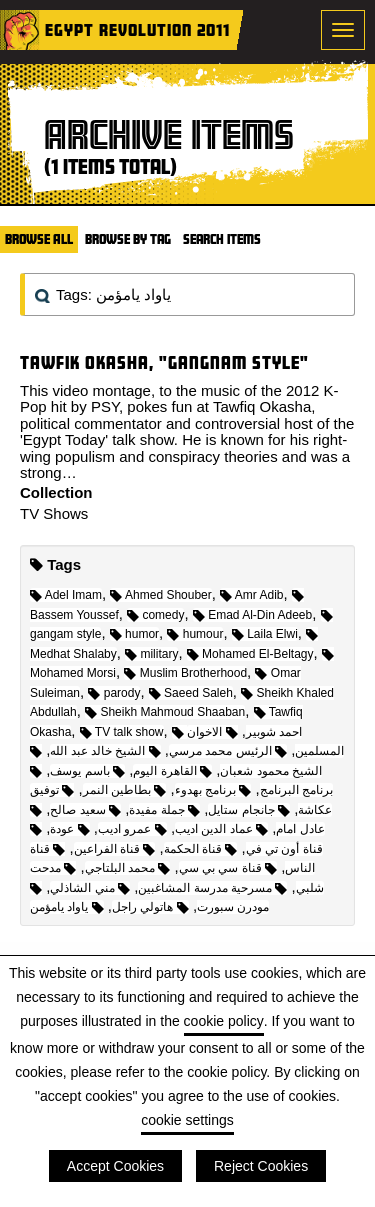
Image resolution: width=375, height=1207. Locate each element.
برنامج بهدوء (213, 790)
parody (114, 693)
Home (20, 30)
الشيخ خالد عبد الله (105, 751)
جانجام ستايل (249, 810)
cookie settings (187, 1120)
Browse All (39, 239)
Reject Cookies (261, 1166)
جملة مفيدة (164, 810)
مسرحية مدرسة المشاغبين (212, 888)
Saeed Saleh (191, 693)
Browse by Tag (128, 239)
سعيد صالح (85, 810)
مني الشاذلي (90, 888)
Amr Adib (251, 595)
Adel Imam (66, 595)
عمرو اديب (132, 829)
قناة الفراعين (115, 849)
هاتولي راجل (150, 907)
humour (195, 634)
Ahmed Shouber (160, 595)
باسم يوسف (87, 771)
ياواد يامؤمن (67, 907)
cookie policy (224, 1021)
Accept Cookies (115, 1166)
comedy (155, 615)
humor (134, 634)
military (151, 654)
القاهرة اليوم (172, 771)
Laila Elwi (265, 634)
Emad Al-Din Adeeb (252, 615)
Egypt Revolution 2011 (137, 29)
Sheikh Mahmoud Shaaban (165, 712)
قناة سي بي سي (228, 868)
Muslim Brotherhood (185, 673)
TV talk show (122, 732)
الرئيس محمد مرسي (228, 751)
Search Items (222, 239)
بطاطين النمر (125, 790)
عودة (69, 829)
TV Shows (54, 513)
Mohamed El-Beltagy (250, 654)
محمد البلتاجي (128, 868)
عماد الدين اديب (221, 829)
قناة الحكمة (201, 849)
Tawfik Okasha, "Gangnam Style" (164, 362)
